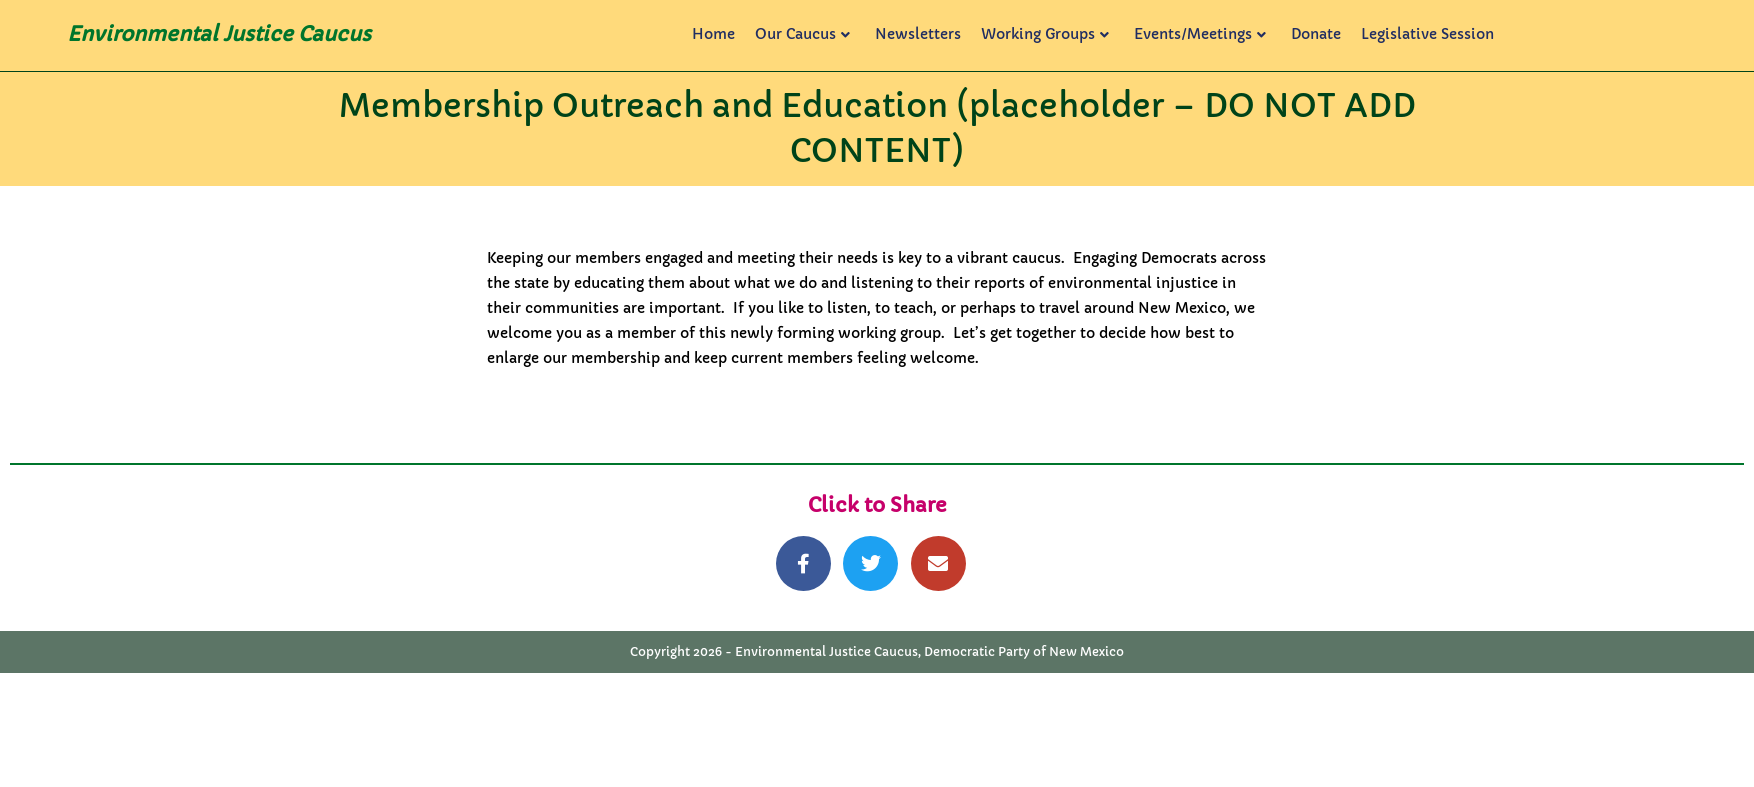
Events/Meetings (1200, 34)
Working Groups (1045, 34)
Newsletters (918, 34)
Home (713, 34)
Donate (1316, 34)
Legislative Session (1427, 34)
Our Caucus (802, 34)
